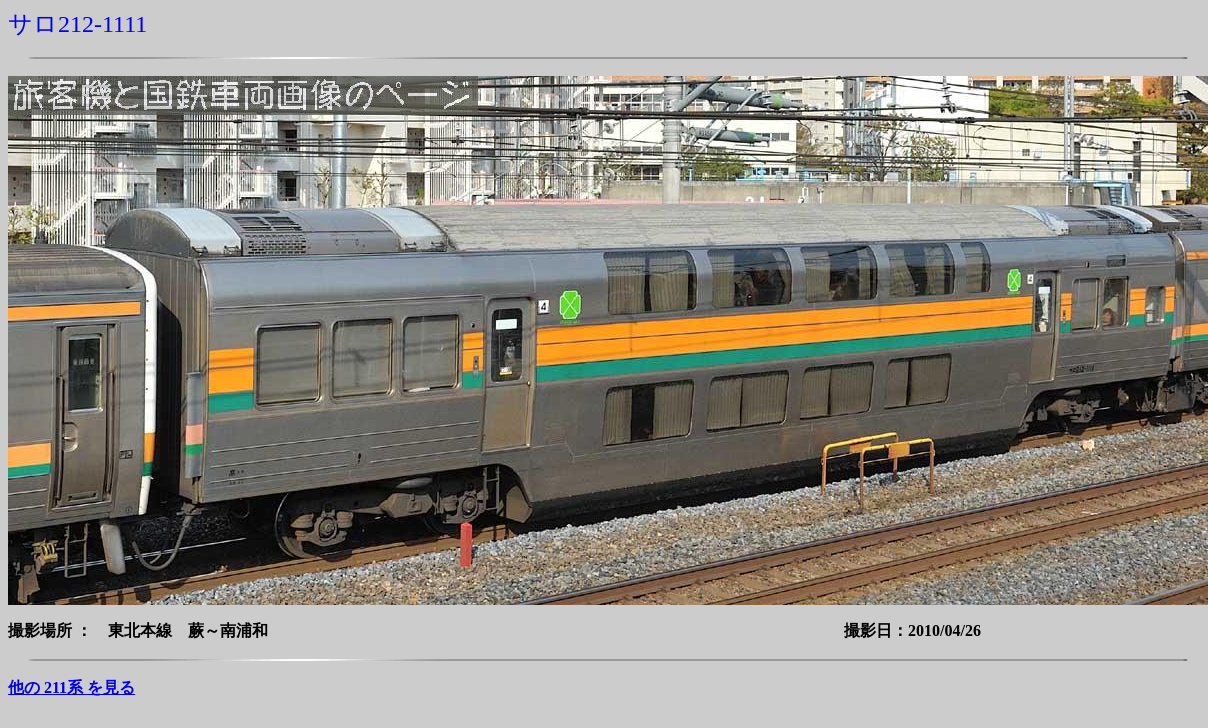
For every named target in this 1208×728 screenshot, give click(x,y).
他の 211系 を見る (71, 687)
